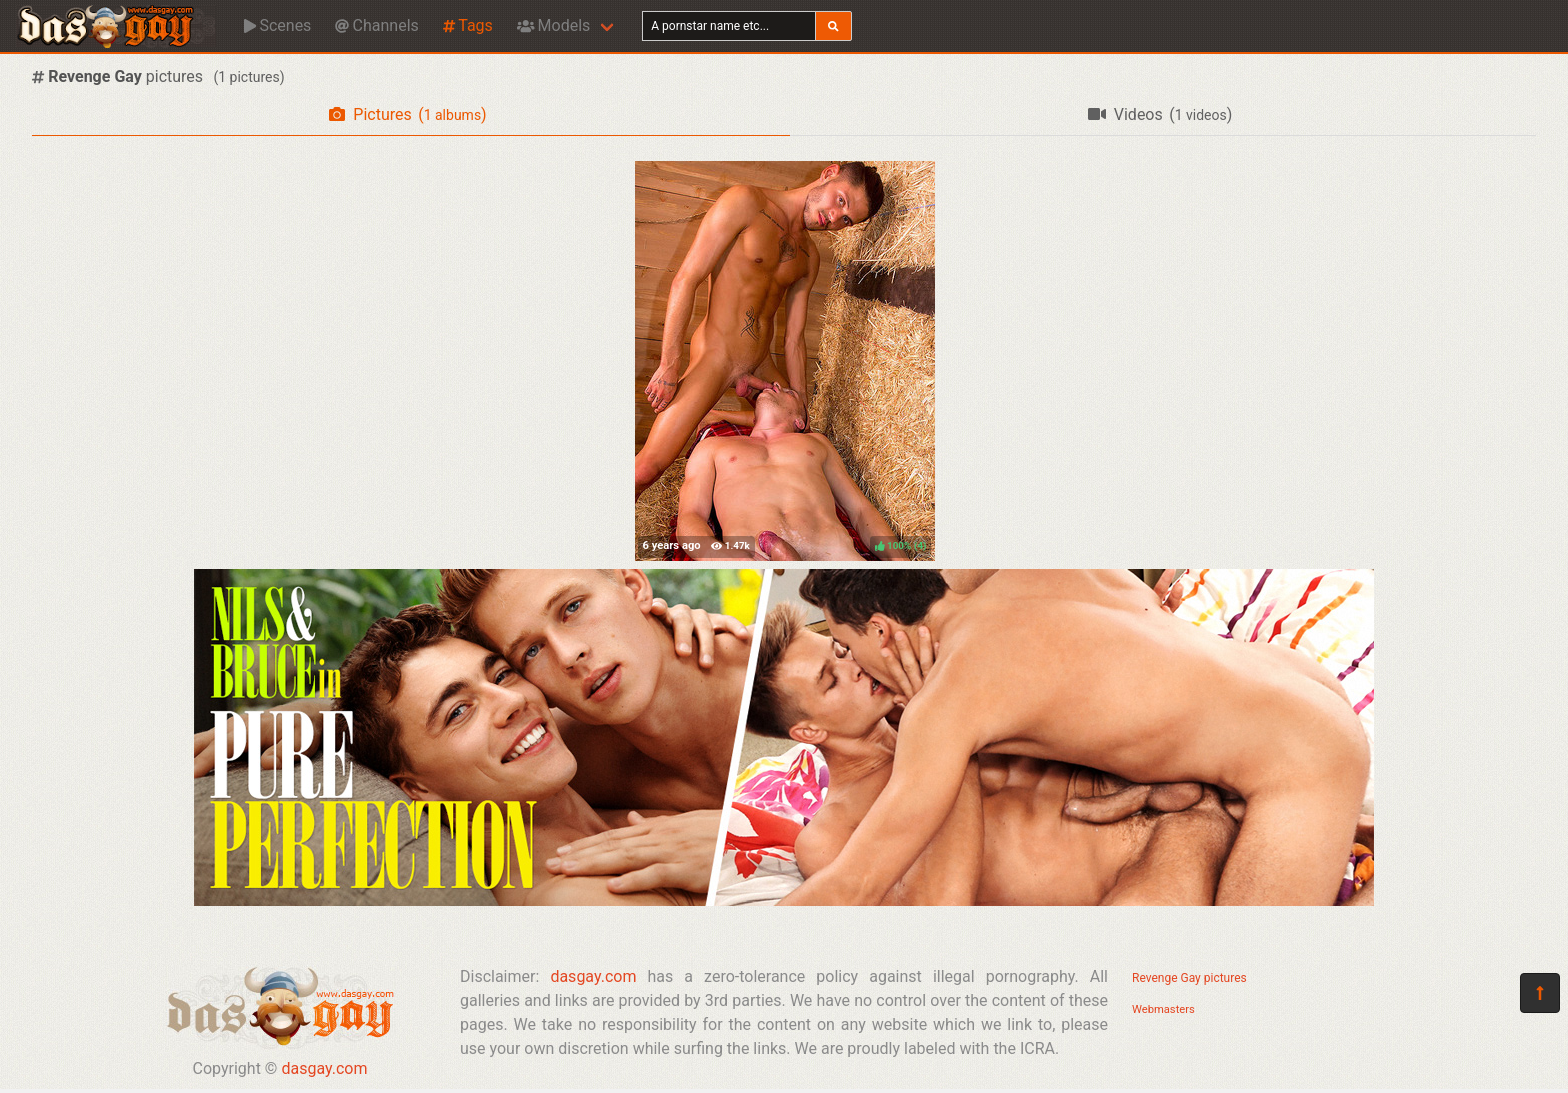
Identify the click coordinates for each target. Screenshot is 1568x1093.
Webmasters (1163, 1009)
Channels (376, 25)
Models (553, 25)
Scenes (277, 25)
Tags (468, 25)
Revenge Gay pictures (1189, 978)
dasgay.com (324, 1068)
